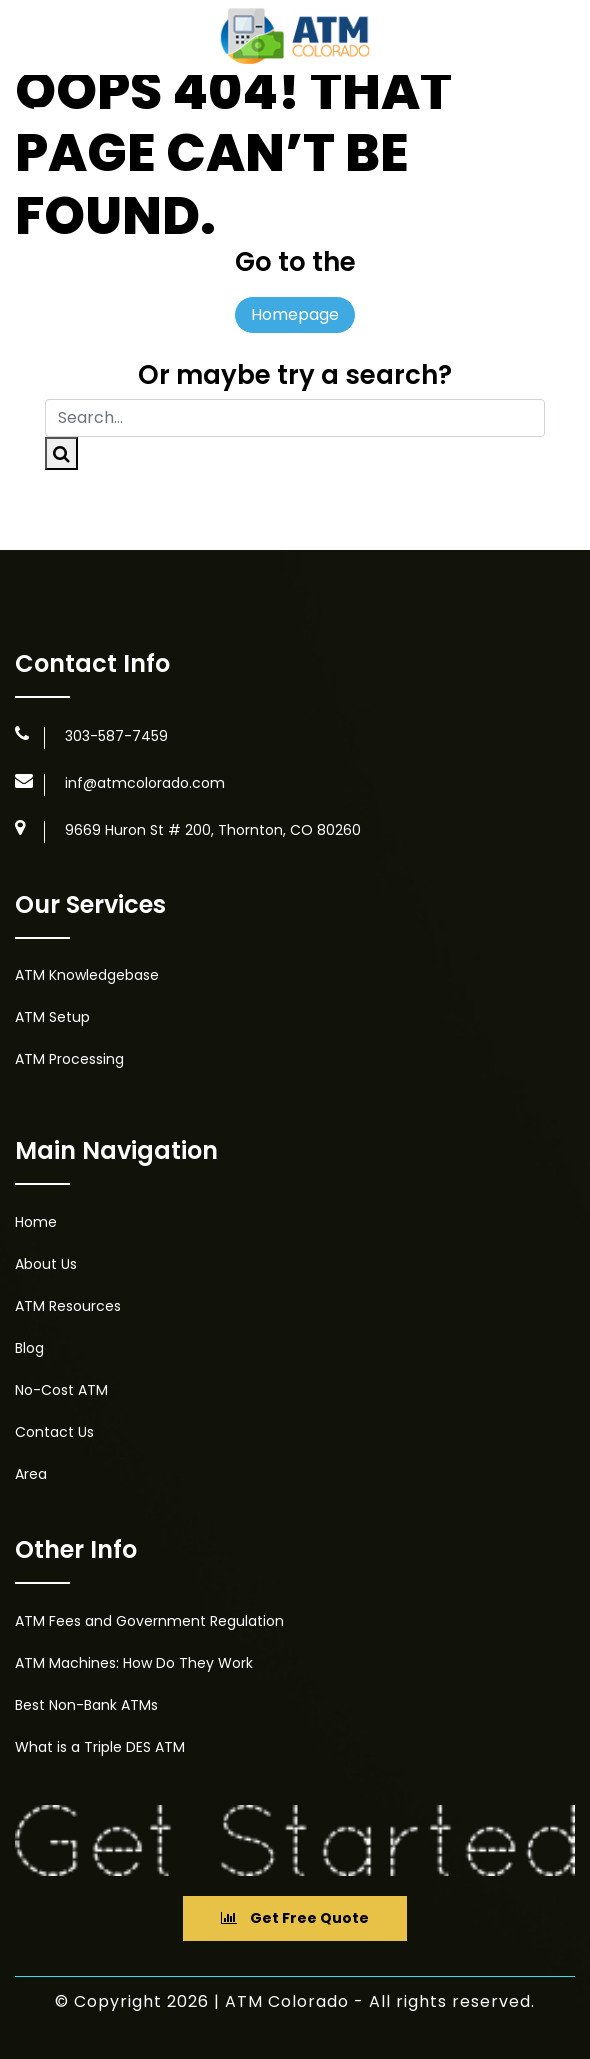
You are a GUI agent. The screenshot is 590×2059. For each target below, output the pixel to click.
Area (31, 1474)
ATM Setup (52, 1017)
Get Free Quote (295, 1918)
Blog (29, 1348)
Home (36, 1222)
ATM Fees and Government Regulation (149, 1621)
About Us (46, 1264)
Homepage (295, 314)
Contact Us (54, 1432)
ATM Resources (68, 1306)
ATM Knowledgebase (87, 975)
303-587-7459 (116, 736)
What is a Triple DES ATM (100, 1747)
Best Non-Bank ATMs (86, 1705)
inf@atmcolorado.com (145, 783)
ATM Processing (69, 1059)
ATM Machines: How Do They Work (134, 1663)
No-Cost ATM (61, 1390)
